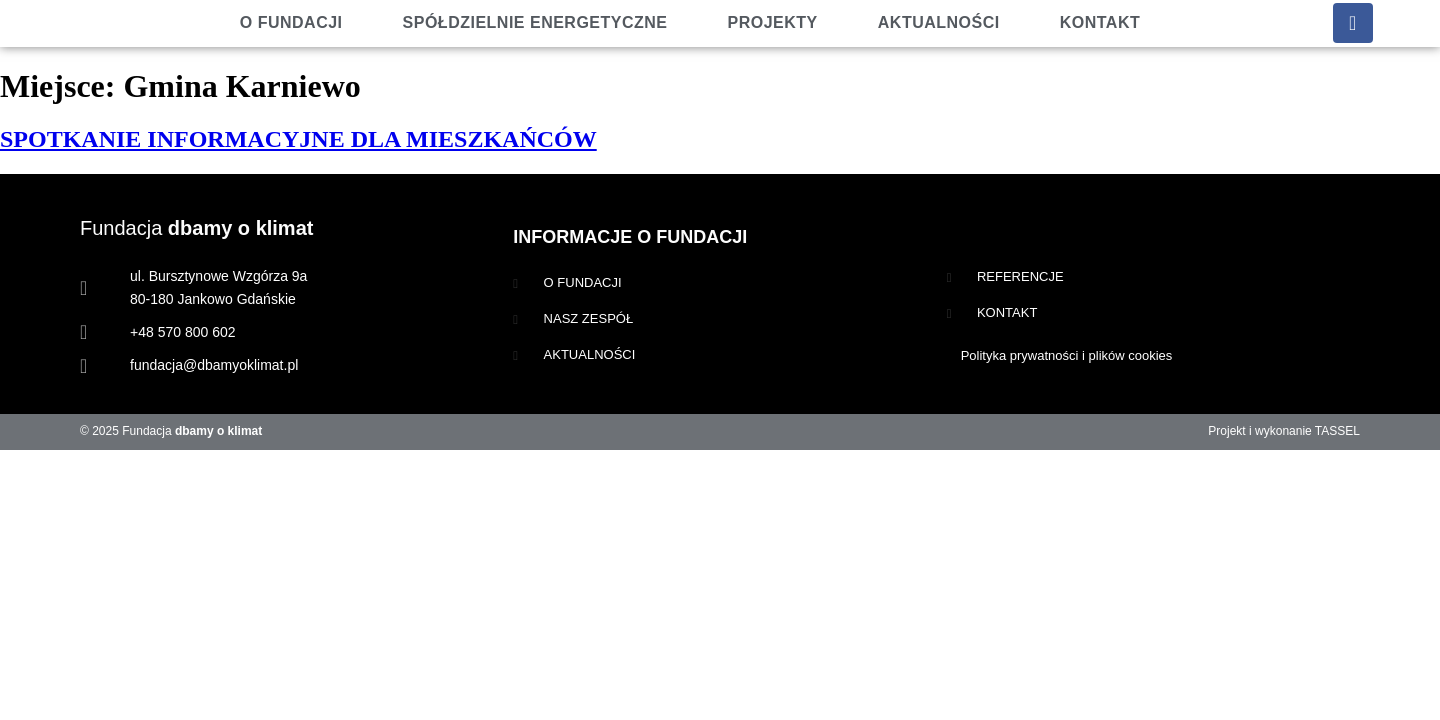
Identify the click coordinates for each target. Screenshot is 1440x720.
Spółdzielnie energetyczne (535, 22)
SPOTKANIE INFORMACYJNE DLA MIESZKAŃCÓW (298, 139)
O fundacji (291, 22)
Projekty (773, 22)
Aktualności (939, 22)
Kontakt (1100, 22)
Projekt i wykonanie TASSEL (1284, 431)
